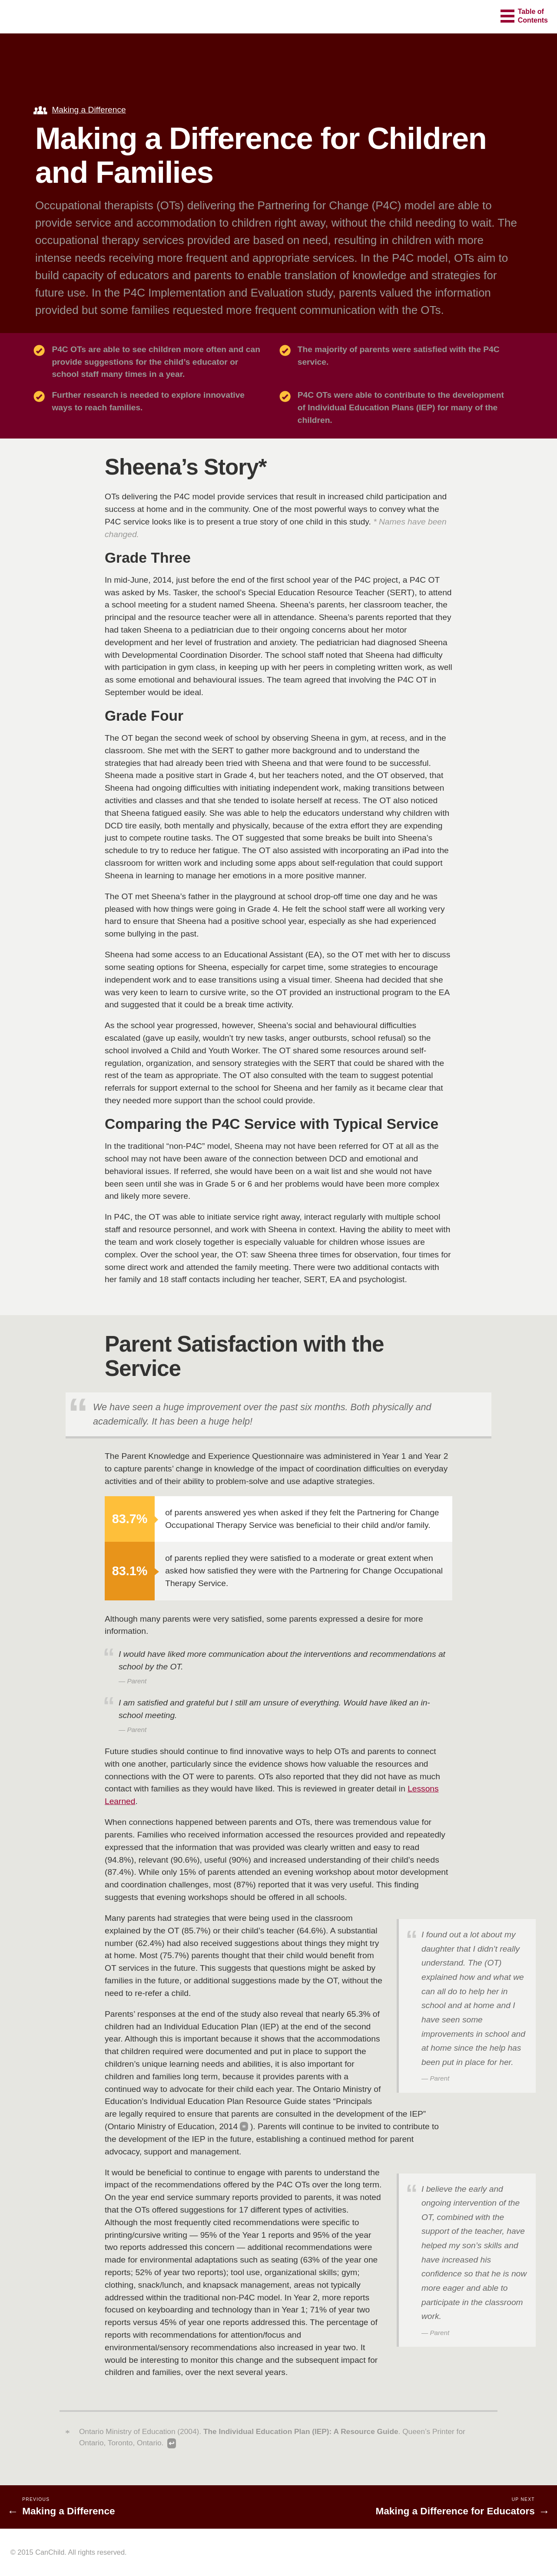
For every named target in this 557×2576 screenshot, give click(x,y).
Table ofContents (533, 16)
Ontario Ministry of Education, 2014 (172, 2126)
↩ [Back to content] (171, 2443)
